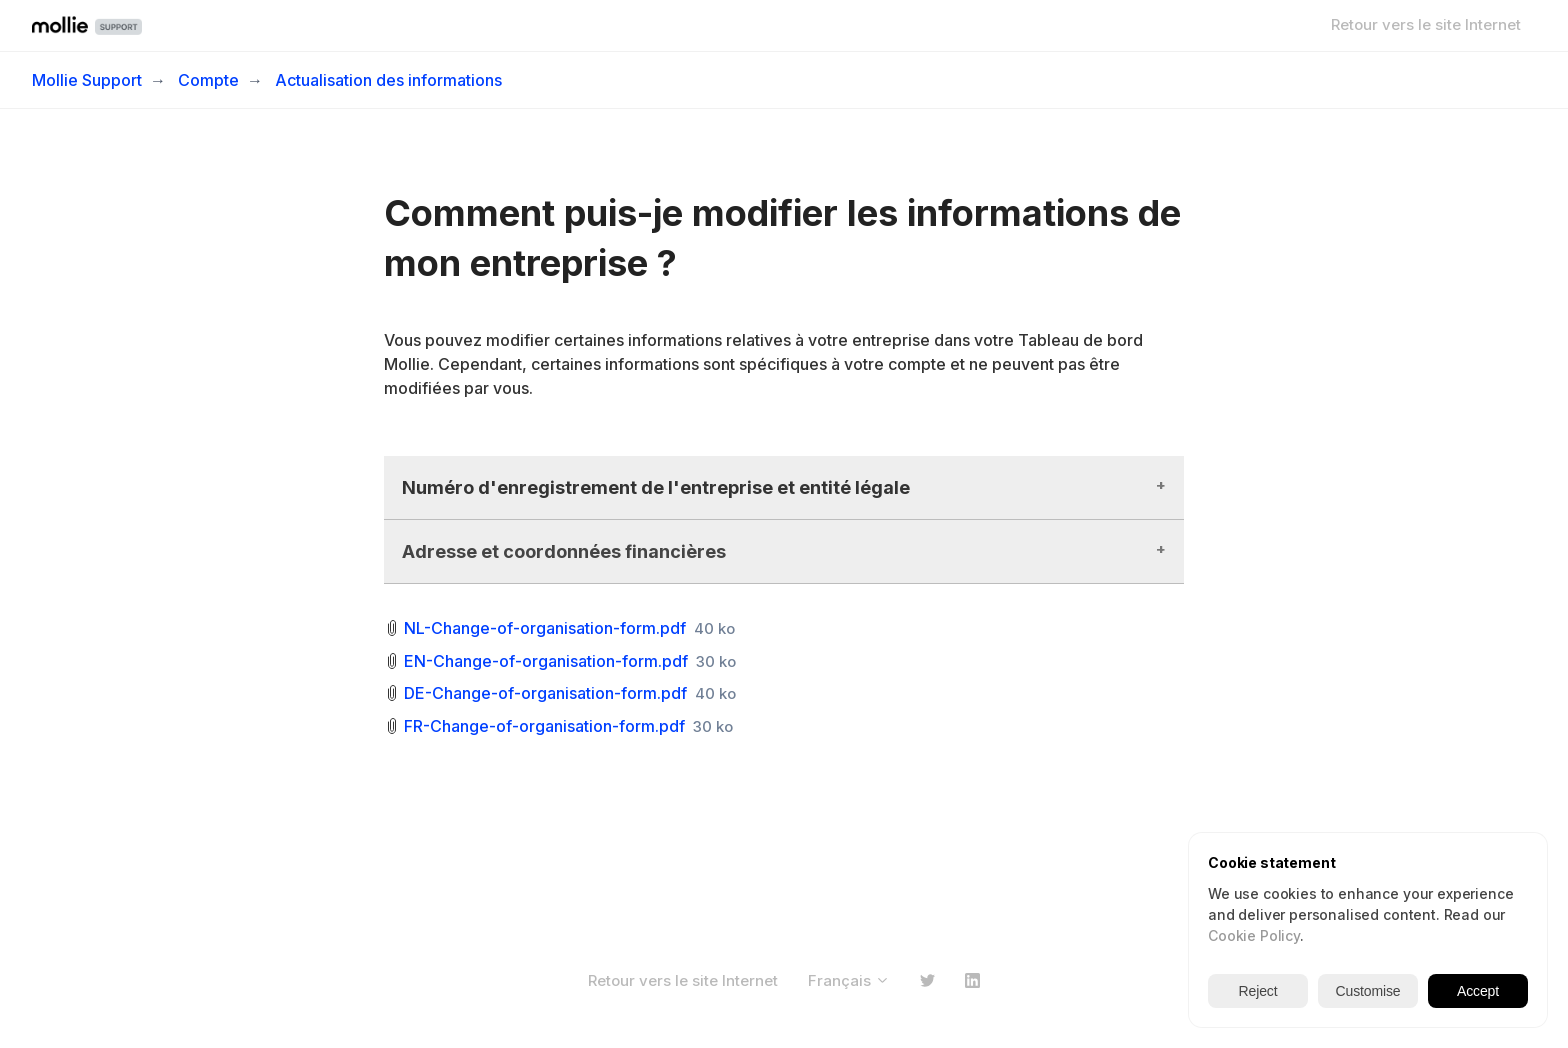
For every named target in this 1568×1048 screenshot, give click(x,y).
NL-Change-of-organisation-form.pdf (545, 628)
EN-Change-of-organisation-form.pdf (546, 661)
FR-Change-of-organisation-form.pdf (544, 726)
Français (849, 980)
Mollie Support (87, 80)
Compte (208, 80)
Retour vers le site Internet (1426, 24)
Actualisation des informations (388, 80)
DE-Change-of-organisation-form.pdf (545, 693)
